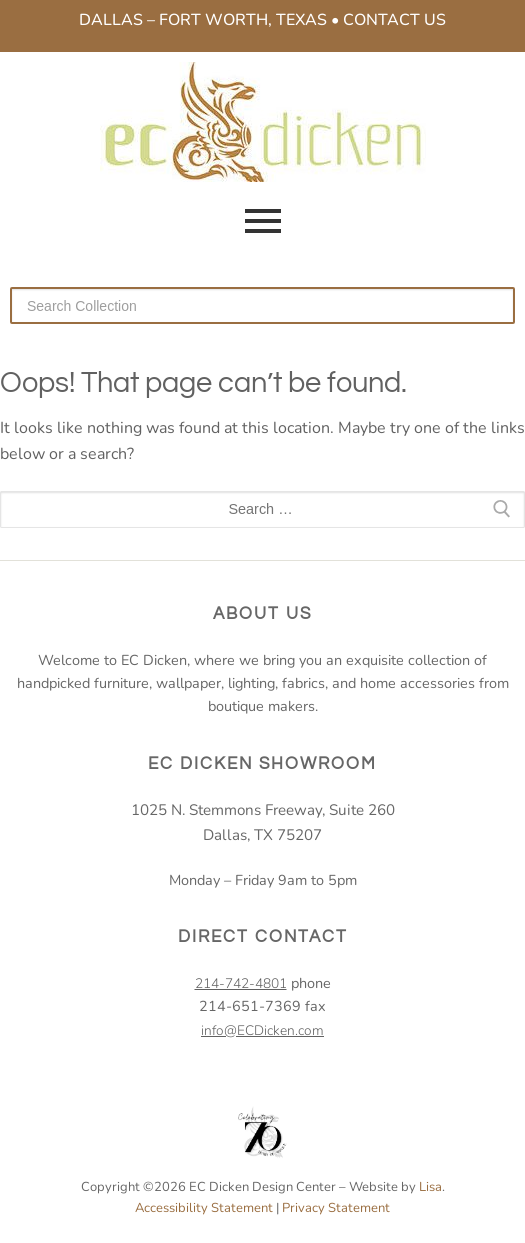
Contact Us (394, 20)
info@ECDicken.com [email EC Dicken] (262, 1030)
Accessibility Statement (204, 1208)
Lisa (430, 1187)
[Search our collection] (262, 305)
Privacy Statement (336, 1208)
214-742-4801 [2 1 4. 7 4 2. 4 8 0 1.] (241, 983)
